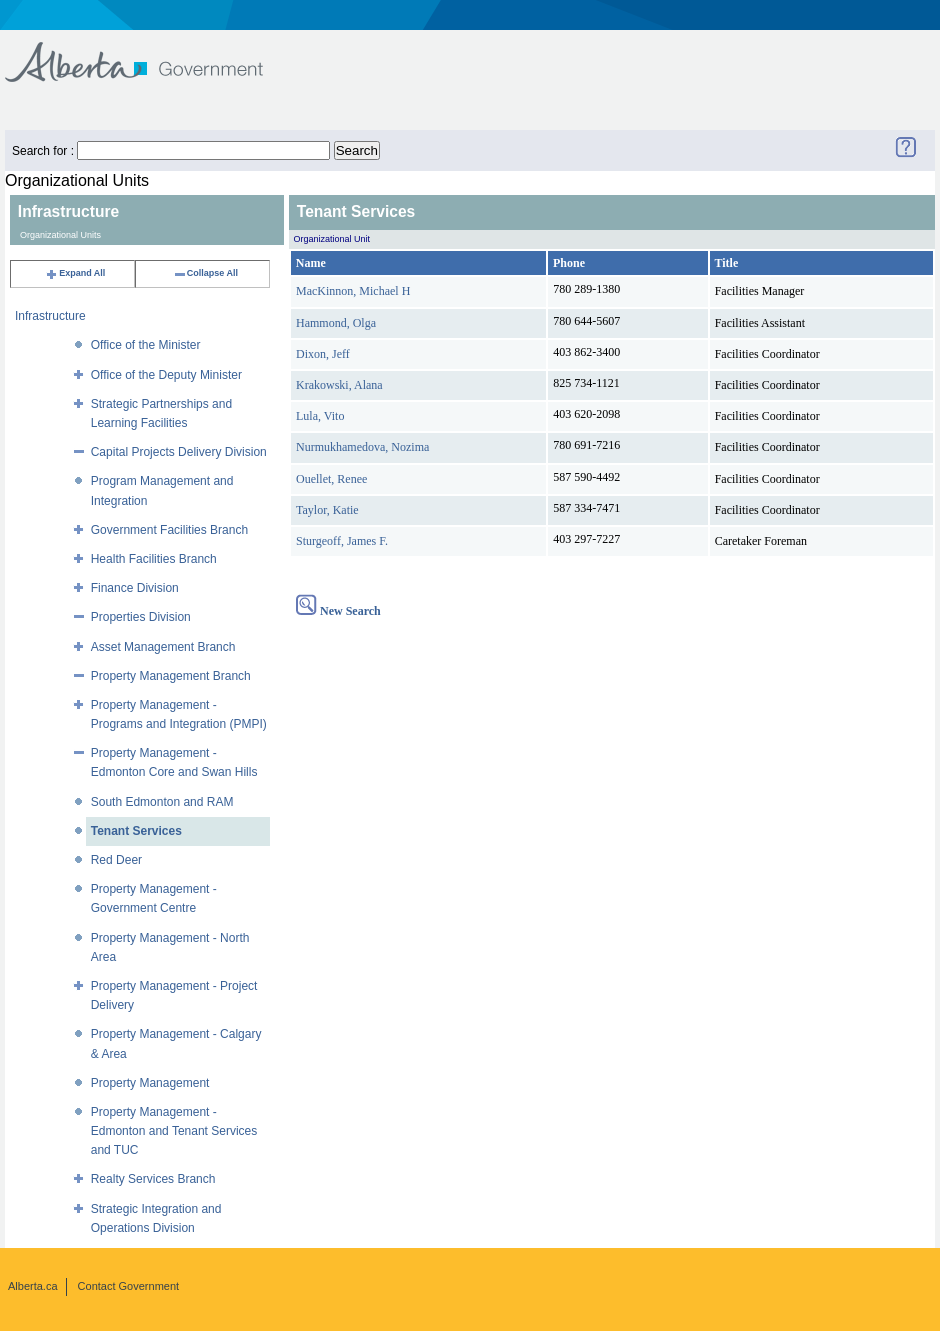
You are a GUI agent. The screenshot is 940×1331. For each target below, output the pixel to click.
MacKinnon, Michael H (353, 291)
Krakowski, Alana (339, 385)
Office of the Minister (146, 345)
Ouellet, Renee (331, 479)
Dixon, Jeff (323, 354)
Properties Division (141, 617)
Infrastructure (50, 316)
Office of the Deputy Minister (166, 375)
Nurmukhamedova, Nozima (362, 447)
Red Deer (116, 860)
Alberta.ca (33, 1286)
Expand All (75, 273)
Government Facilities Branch (169, 530)
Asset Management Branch (163, 647)
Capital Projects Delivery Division (179, 452)
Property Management (150, 1083)
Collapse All (205, 273)
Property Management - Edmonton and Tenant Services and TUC (174, 1131)
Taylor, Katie (327, 510)
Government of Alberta (150, 52)
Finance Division (135, 588)
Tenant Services (136, 831)
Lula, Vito (320, 416)
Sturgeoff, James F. (342, 541)
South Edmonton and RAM (162, 802)
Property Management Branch (171, 676)
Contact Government (129, 1286)
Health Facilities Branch (154, 559)
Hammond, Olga (336, 323)
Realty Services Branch (153, 1179)
